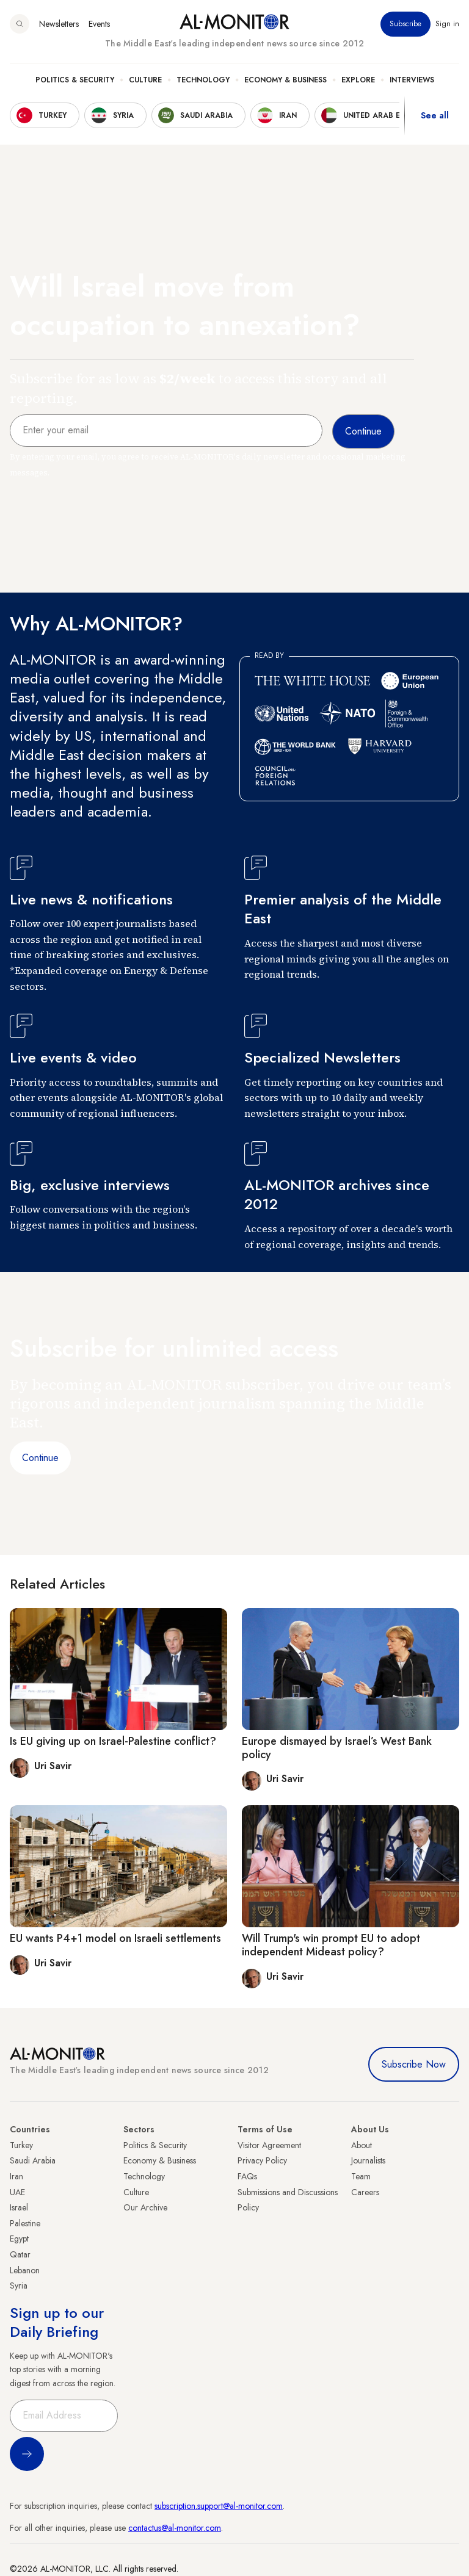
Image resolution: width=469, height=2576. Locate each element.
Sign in (447, 23)
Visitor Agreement (269, 2145)
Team (361, 2176)
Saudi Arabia (33, 2160)
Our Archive (145, 2207)
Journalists (368, 2160)
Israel (19, 2207)
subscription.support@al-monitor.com (219, 2506)
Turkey (21, 2145)
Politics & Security (74, 80)
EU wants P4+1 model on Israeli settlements (115, 1938)
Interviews (412, 80)
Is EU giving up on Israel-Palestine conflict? (113, 1741)
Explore (358, 80)
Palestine (25, 2223)
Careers (365, 2192)
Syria (18, 2285)
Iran (16, 2176)
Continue (40, 1458)
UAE (17, 2192)
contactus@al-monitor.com (174, 2528)
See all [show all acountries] (435, 115)
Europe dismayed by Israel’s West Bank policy (337, 1747)
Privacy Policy (262, 2160)
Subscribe (405, 23)
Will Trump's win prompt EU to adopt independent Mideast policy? (331, 1945)
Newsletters (59, 24)
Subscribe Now (414, 2064)
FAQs (247, 2176)
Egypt (19, 2238)
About (361, 2145)
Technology (203, 80)
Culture (145, 80)
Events (99, 24)
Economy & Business (285, 80)
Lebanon (25, 2270)
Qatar (20, 2254)
